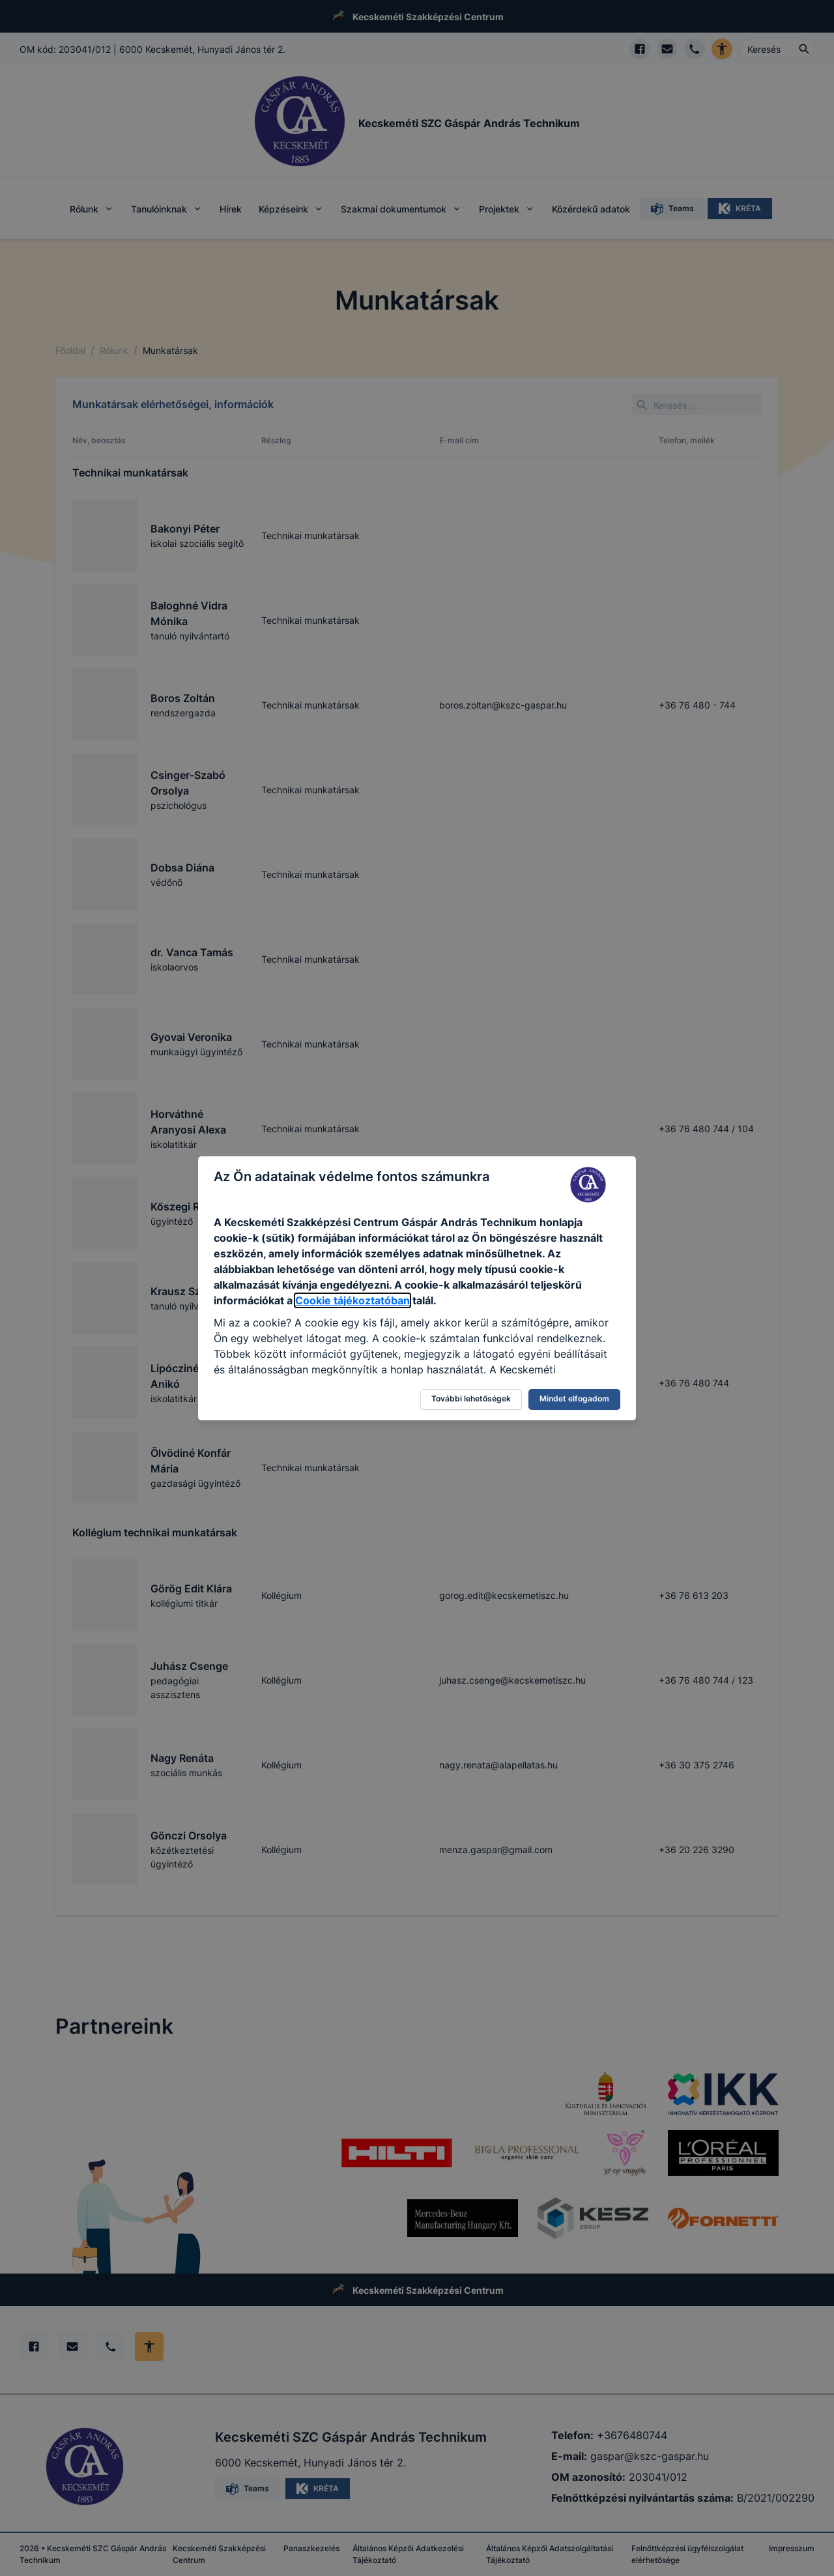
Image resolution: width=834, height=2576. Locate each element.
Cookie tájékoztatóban (352, 1300)
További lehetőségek (471, 1398)
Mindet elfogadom (574, 1398)
